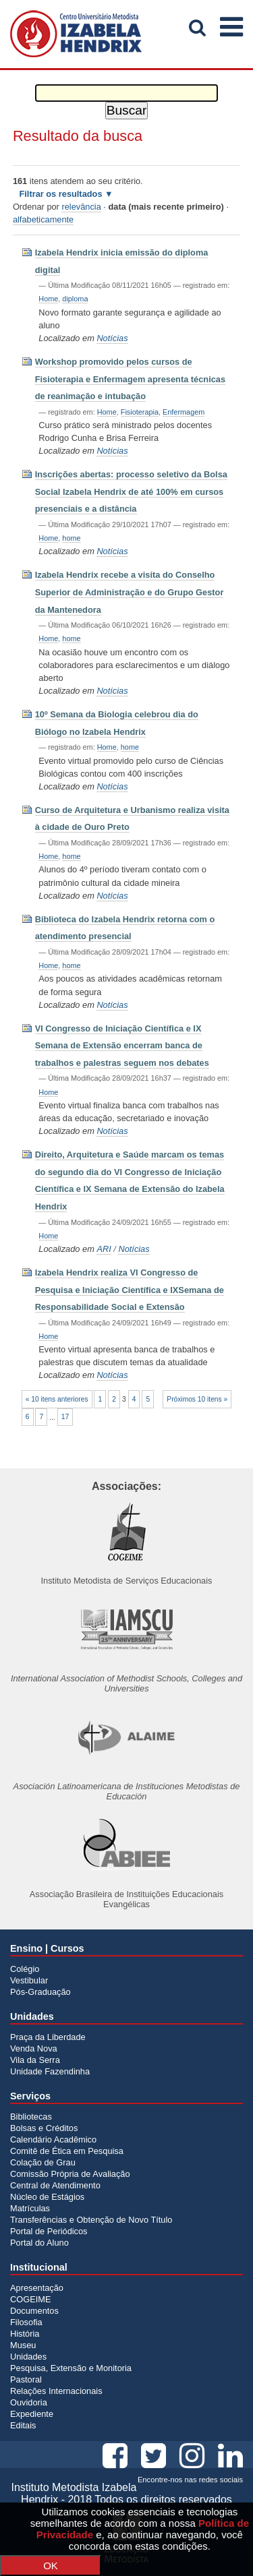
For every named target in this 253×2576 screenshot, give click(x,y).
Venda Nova (33, 2048)
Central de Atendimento (55, 2185)
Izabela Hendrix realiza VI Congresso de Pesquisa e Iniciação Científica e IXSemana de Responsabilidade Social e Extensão (129, 1289)
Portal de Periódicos (49, 2231)
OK (50, 2565)
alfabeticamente (43, 219)
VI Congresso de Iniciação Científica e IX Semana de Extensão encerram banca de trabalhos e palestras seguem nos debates (122, 1045)
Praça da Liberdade (48, 2037)
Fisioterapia (140, 412)
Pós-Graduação (40, 1992)
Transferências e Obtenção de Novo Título (91, 2220)
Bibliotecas (31, 2116)
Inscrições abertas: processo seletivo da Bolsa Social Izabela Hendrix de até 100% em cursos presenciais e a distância (131, 491)
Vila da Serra (35, 2060)
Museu (23, 2345)
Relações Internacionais (56, 2391)
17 (65, 1416)
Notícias (112, 338)
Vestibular (29, 1980)
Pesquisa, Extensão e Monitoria (71, 2368)
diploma (75, 299)
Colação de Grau (43, 2162)
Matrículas (30, 2208)
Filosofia (26, 2322)
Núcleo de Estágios (47, 2197)
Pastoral (26, 2379)
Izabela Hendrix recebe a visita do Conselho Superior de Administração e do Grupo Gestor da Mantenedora (129, 592)
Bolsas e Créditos (44, 2128)
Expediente (31, 2414)
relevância (81, 207)
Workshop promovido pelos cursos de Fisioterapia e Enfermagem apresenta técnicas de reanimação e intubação (130, 379)
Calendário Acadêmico (53, 2139)
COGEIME (30, 2299)
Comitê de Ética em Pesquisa (66, 2151)
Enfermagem (183, 412)
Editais (23, 2425)
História (24, 2334)
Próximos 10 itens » (197, 1399)
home (71, 538)
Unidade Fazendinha (50, 2071)
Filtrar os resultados (60, 194)
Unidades (28, 2357)
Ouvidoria (28, 2402)
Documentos (34, 2311)
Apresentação (36, 2288)
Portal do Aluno (39, 2243)
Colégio (24, 1969)
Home (48, 299)
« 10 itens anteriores (57, 1399)
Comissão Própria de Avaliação (70, 2174)
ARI (103, 1249)
